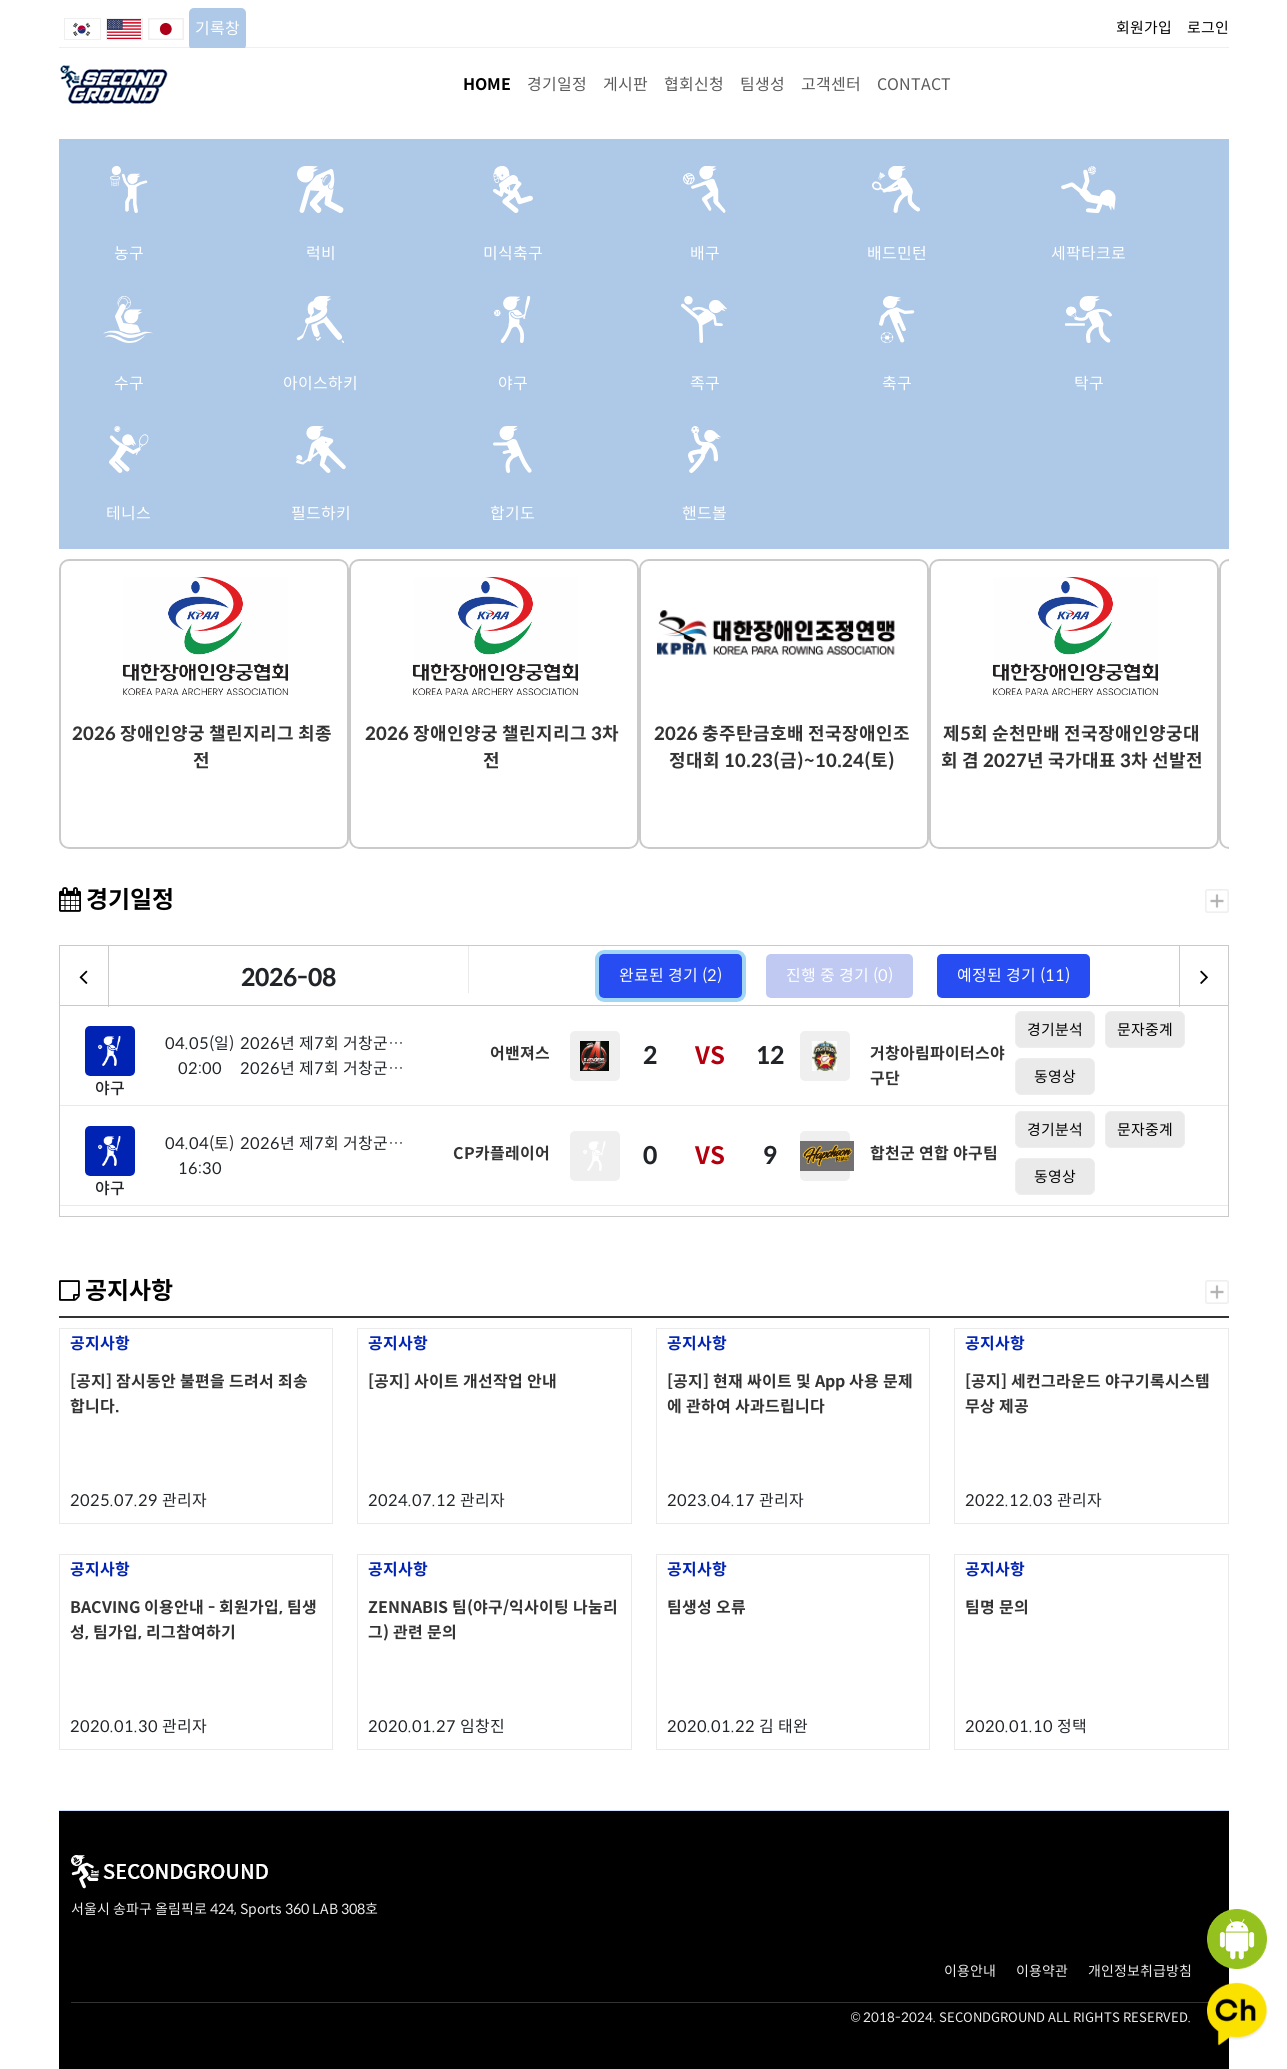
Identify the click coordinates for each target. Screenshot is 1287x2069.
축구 (897, 383)
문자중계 (1145, 1029)
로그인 (1208, 27)
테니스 (128, 513)
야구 (513, 383)
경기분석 (1055, 1029)
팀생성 (762, 84)
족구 (705, 383)
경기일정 (557, 84)
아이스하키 (320, 383)
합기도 (512, 513)
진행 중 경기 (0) (839, 975)
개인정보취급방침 (1140, 1971)
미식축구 (513, 253)
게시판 (625, 84)
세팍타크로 (1088, 253)
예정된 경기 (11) (1013, 975)
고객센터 (831, 84)
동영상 (1055, 1076)
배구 (705, 253)
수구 (129, 383)
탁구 (1089, 383)
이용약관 (1042, 1971)
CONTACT (914, 84)
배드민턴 (897, 253)
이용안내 (970, 1971)
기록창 (217, 28)
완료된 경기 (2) (670, 975)
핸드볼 (704, 513)
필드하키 (321, 513)
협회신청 (694, 84)
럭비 (321, 253)
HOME (487, 84)
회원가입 (1144, 27)
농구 (129, 253)
